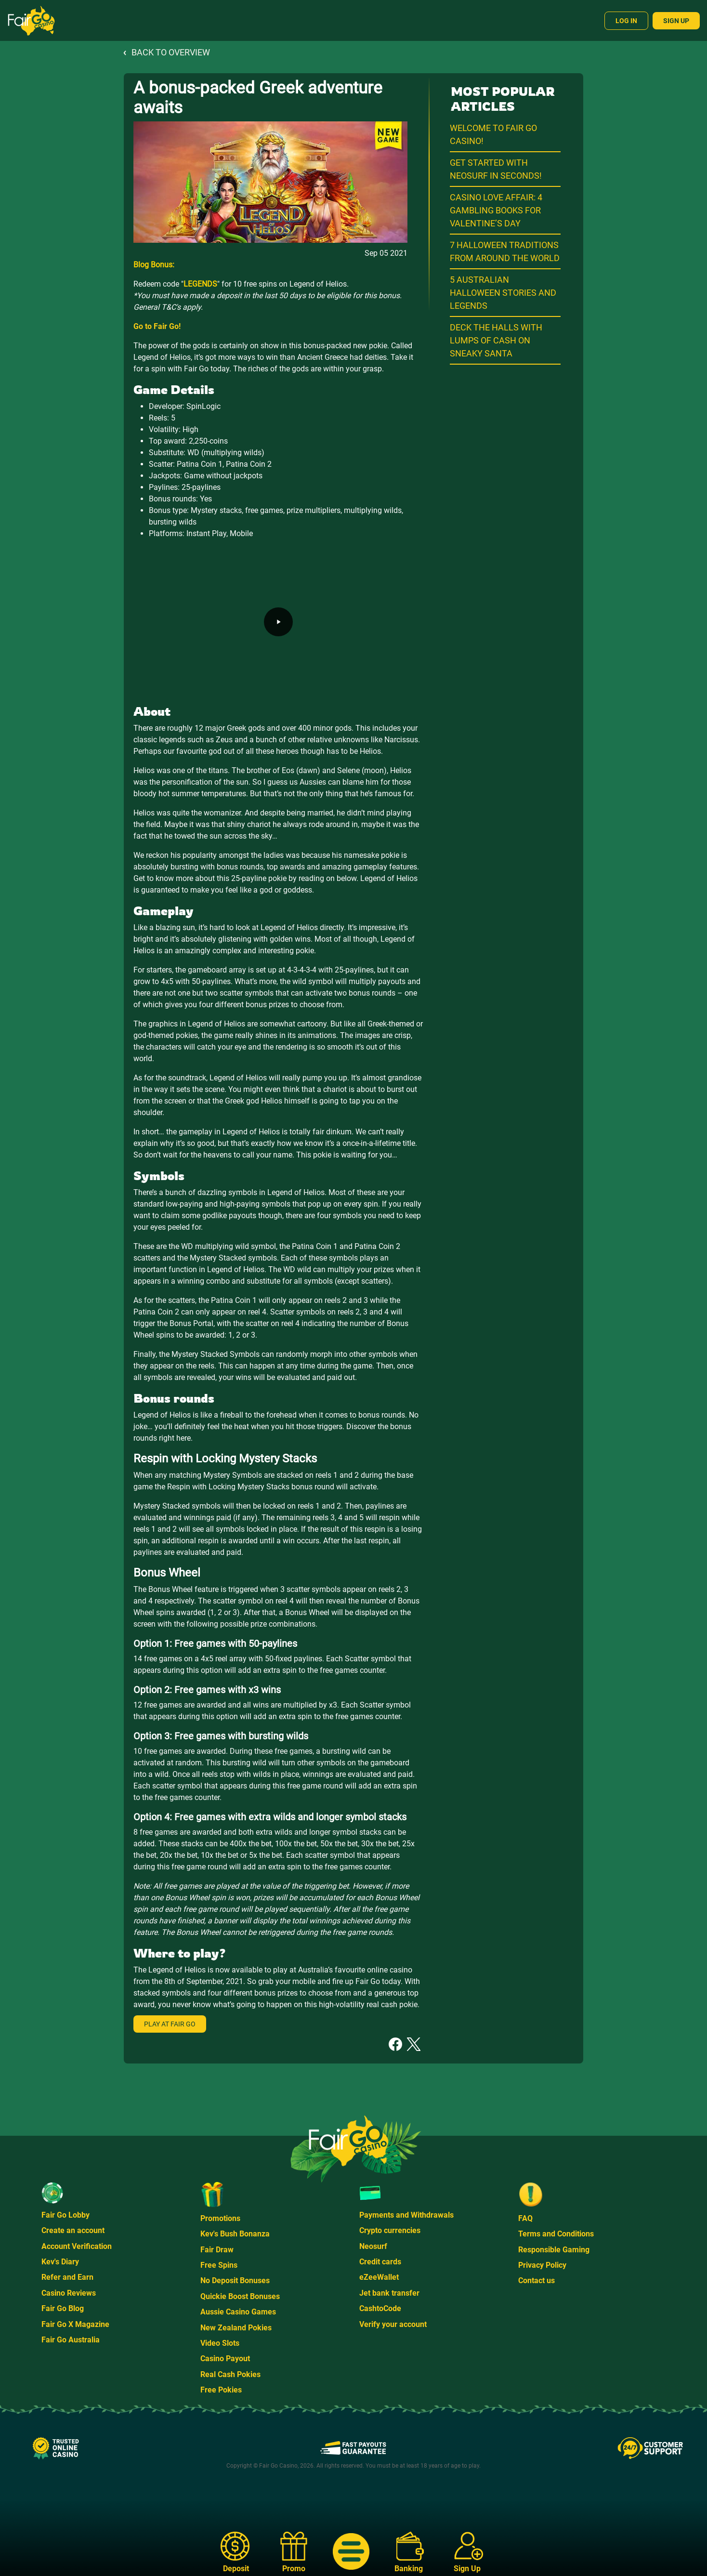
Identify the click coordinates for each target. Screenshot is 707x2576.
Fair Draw (217, 2249)
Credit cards (380, 2261)
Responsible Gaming (553, 2249)
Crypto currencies (389, 2230)
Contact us (536, 2280)
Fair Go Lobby (65, 2215)
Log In (626, 21)
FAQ (525, 2218)
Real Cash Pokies (230, 2374)
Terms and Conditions (556, 2233)
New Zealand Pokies (236, 2327)
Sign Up (676, 21)
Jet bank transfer (389, 2293)
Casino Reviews (68, 2293)
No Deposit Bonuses (235, 2280)
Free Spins (218, 2265)
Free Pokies (221, 2389)
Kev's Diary (60, 2261)
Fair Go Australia (70, 2339)
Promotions (220, 2218)
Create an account (73, 2230)
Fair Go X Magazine (75, 2324)
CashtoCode (380, 2308)
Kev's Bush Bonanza (235, 2233)
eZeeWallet (379, 2277)
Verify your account (393, 2324)
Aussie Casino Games (238, 2311)
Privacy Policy (542, 2265)
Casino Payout (225, 2358)
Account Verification (76, 2246)
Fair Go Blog (62, 2308)
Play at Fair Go (170, 2024)
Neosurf (373, 2246)
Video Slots (219, 2343)
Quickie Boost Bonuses (240, 2296)
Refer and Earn (67, 2277)
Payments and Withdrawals (406, 2215)
